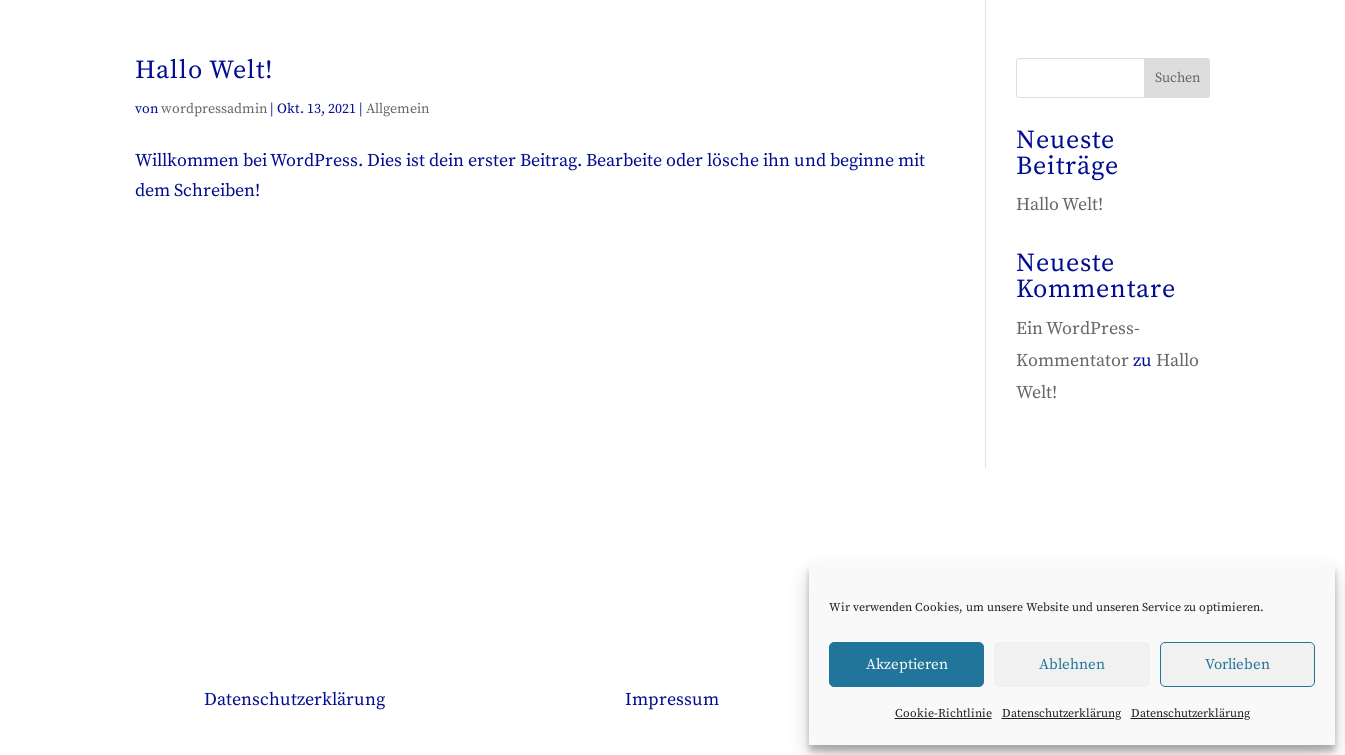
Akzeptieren (907, 664)
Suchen (1177, 78)
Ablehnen (1072, 664)
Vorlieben (1237, 664)
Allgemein (397, 109)
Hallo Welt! (204, 70)
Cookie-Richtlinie (943, 713)
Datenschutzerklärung (1061, 713)
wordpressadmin (214, 109)
